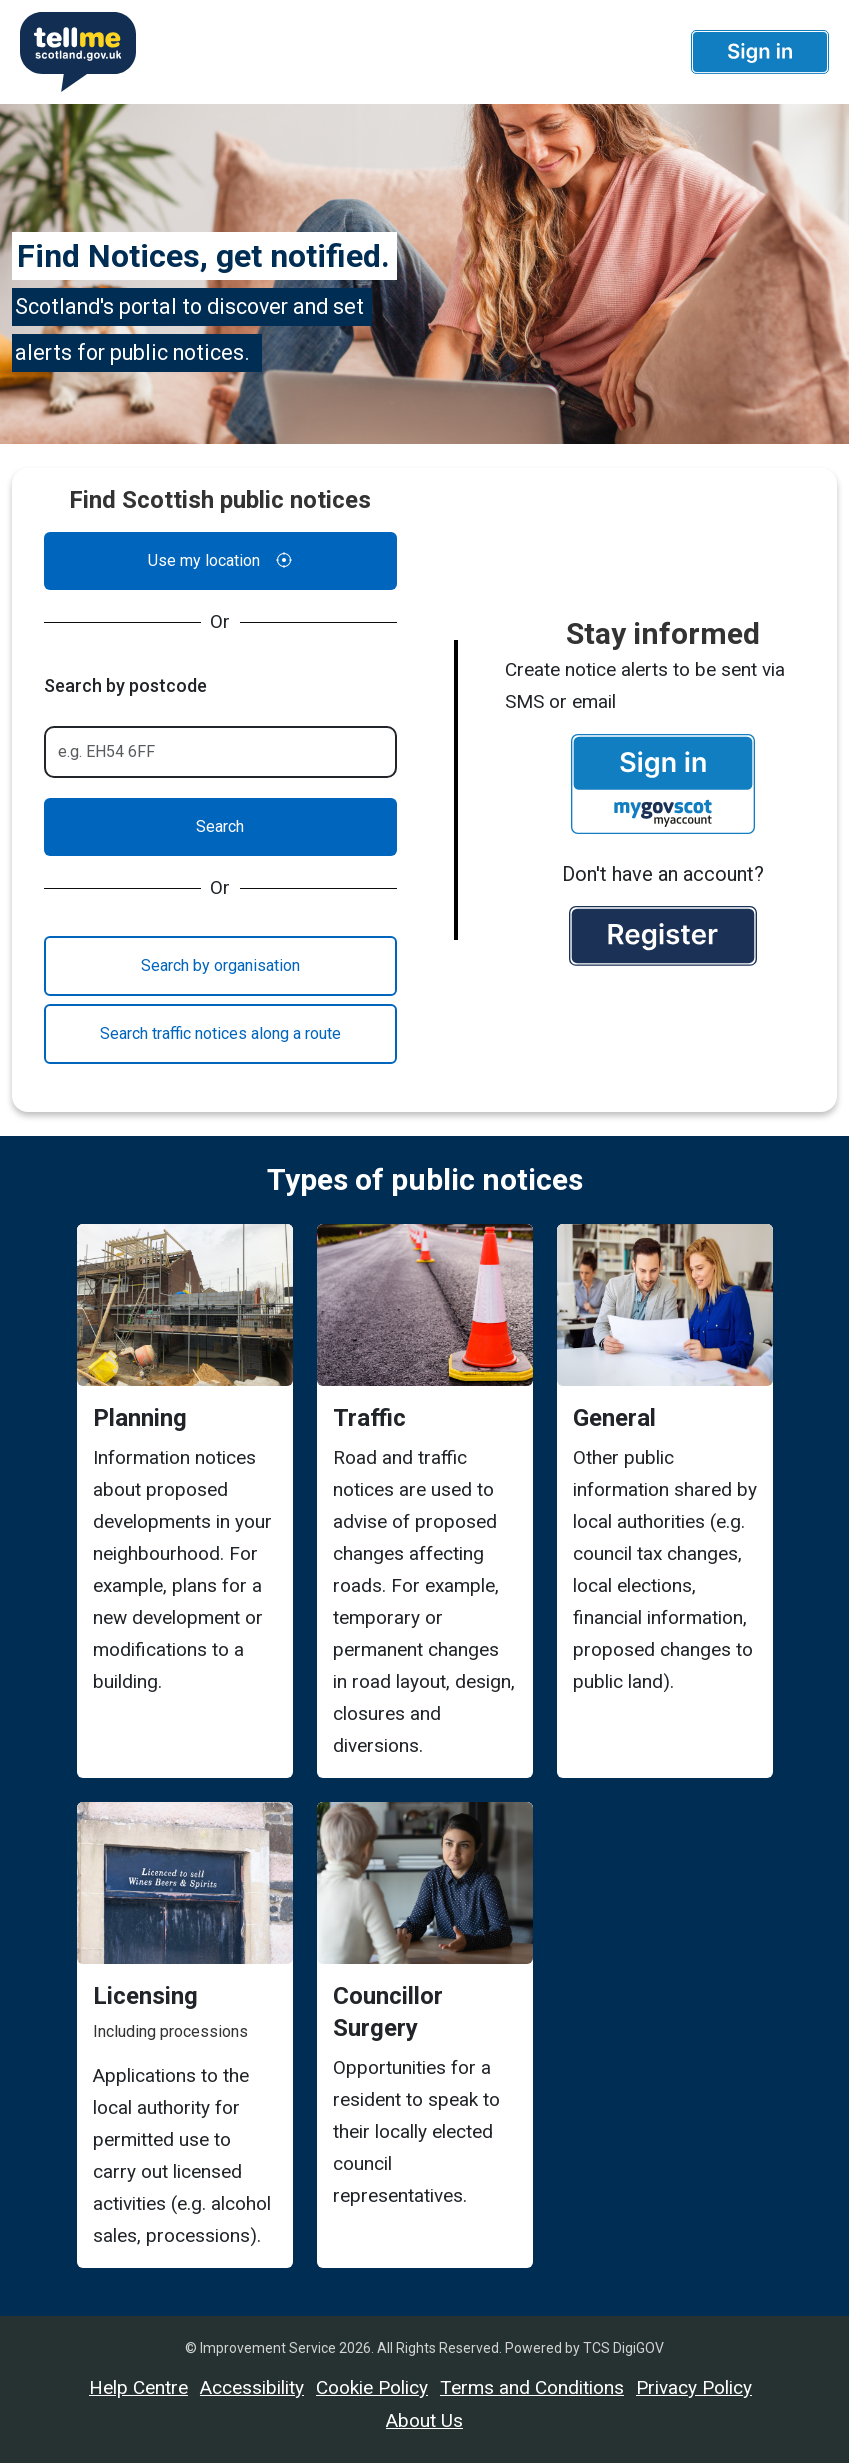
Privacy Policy (694, 2387)
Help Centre (138, 2387)
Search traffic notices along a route (220, 1033)
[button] (760, 52)
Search (220, 826)
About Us (424, 2420)
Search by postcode (125, 685)
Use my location (220, 561)
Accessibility (252, 2387)
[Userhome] (74, 52)
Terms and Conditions (532, 2387)
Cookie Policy (372, 2387)
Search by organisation (220, 965)
